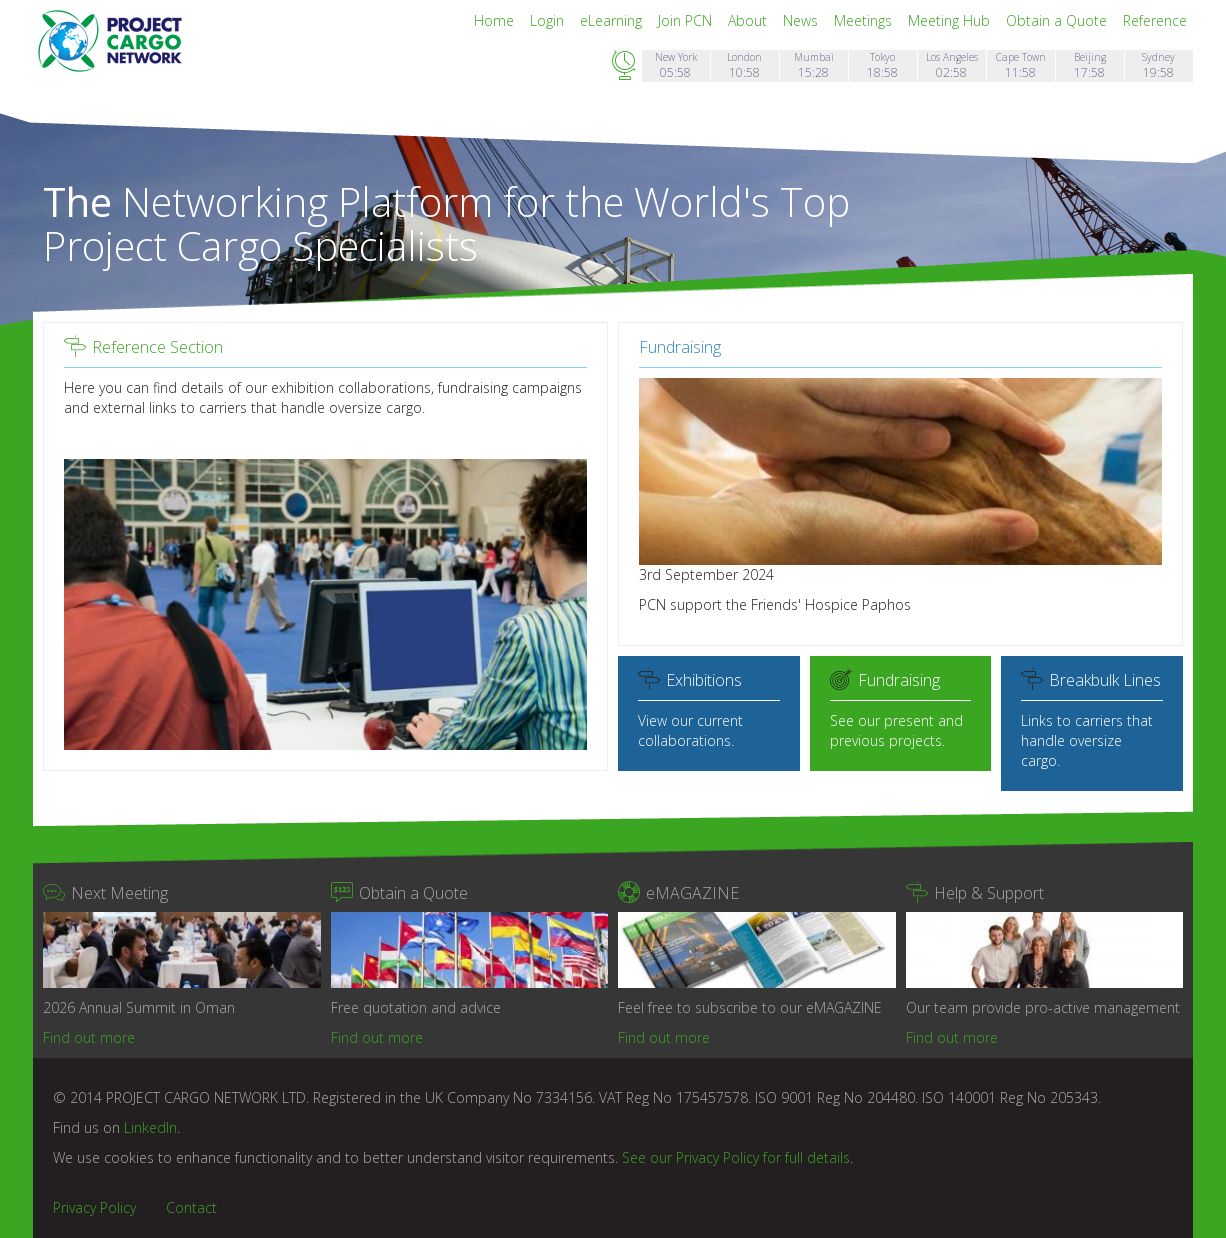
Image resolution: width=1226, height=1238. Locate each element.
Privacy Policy (94, 1207)
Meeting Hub (951, 20)
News (802, 20)
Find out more (89, 1037)
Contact (191, 1207)
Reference (1155, 20)
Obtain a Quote (1058, 20)
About (749, 20)
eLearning (613, 20)
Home (496, 20)
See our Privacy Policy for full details (736, 1157)
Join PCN (687, 20)
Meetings (865, 20)
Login (549, 20)
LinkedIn (150, 1127)
